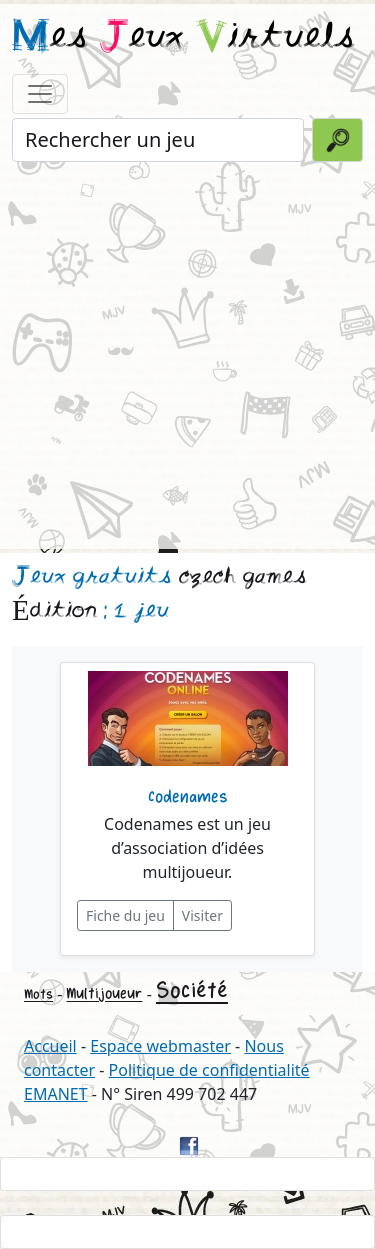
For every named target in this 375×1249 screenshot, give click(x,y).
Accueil (50, 1046)
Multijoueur (104, 993)
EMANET (56, 1094)
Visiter (202, 915)
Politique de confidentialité (209, 1070)
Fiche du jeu (125, 915)
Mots (38, 994)
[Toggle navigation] (40, 94)
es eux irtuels (183, 38)
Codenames (188, 797)
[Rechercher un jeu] (158, 140)
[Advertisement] (187, 353)
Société (192, 991)
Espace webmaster (160, 1046)
